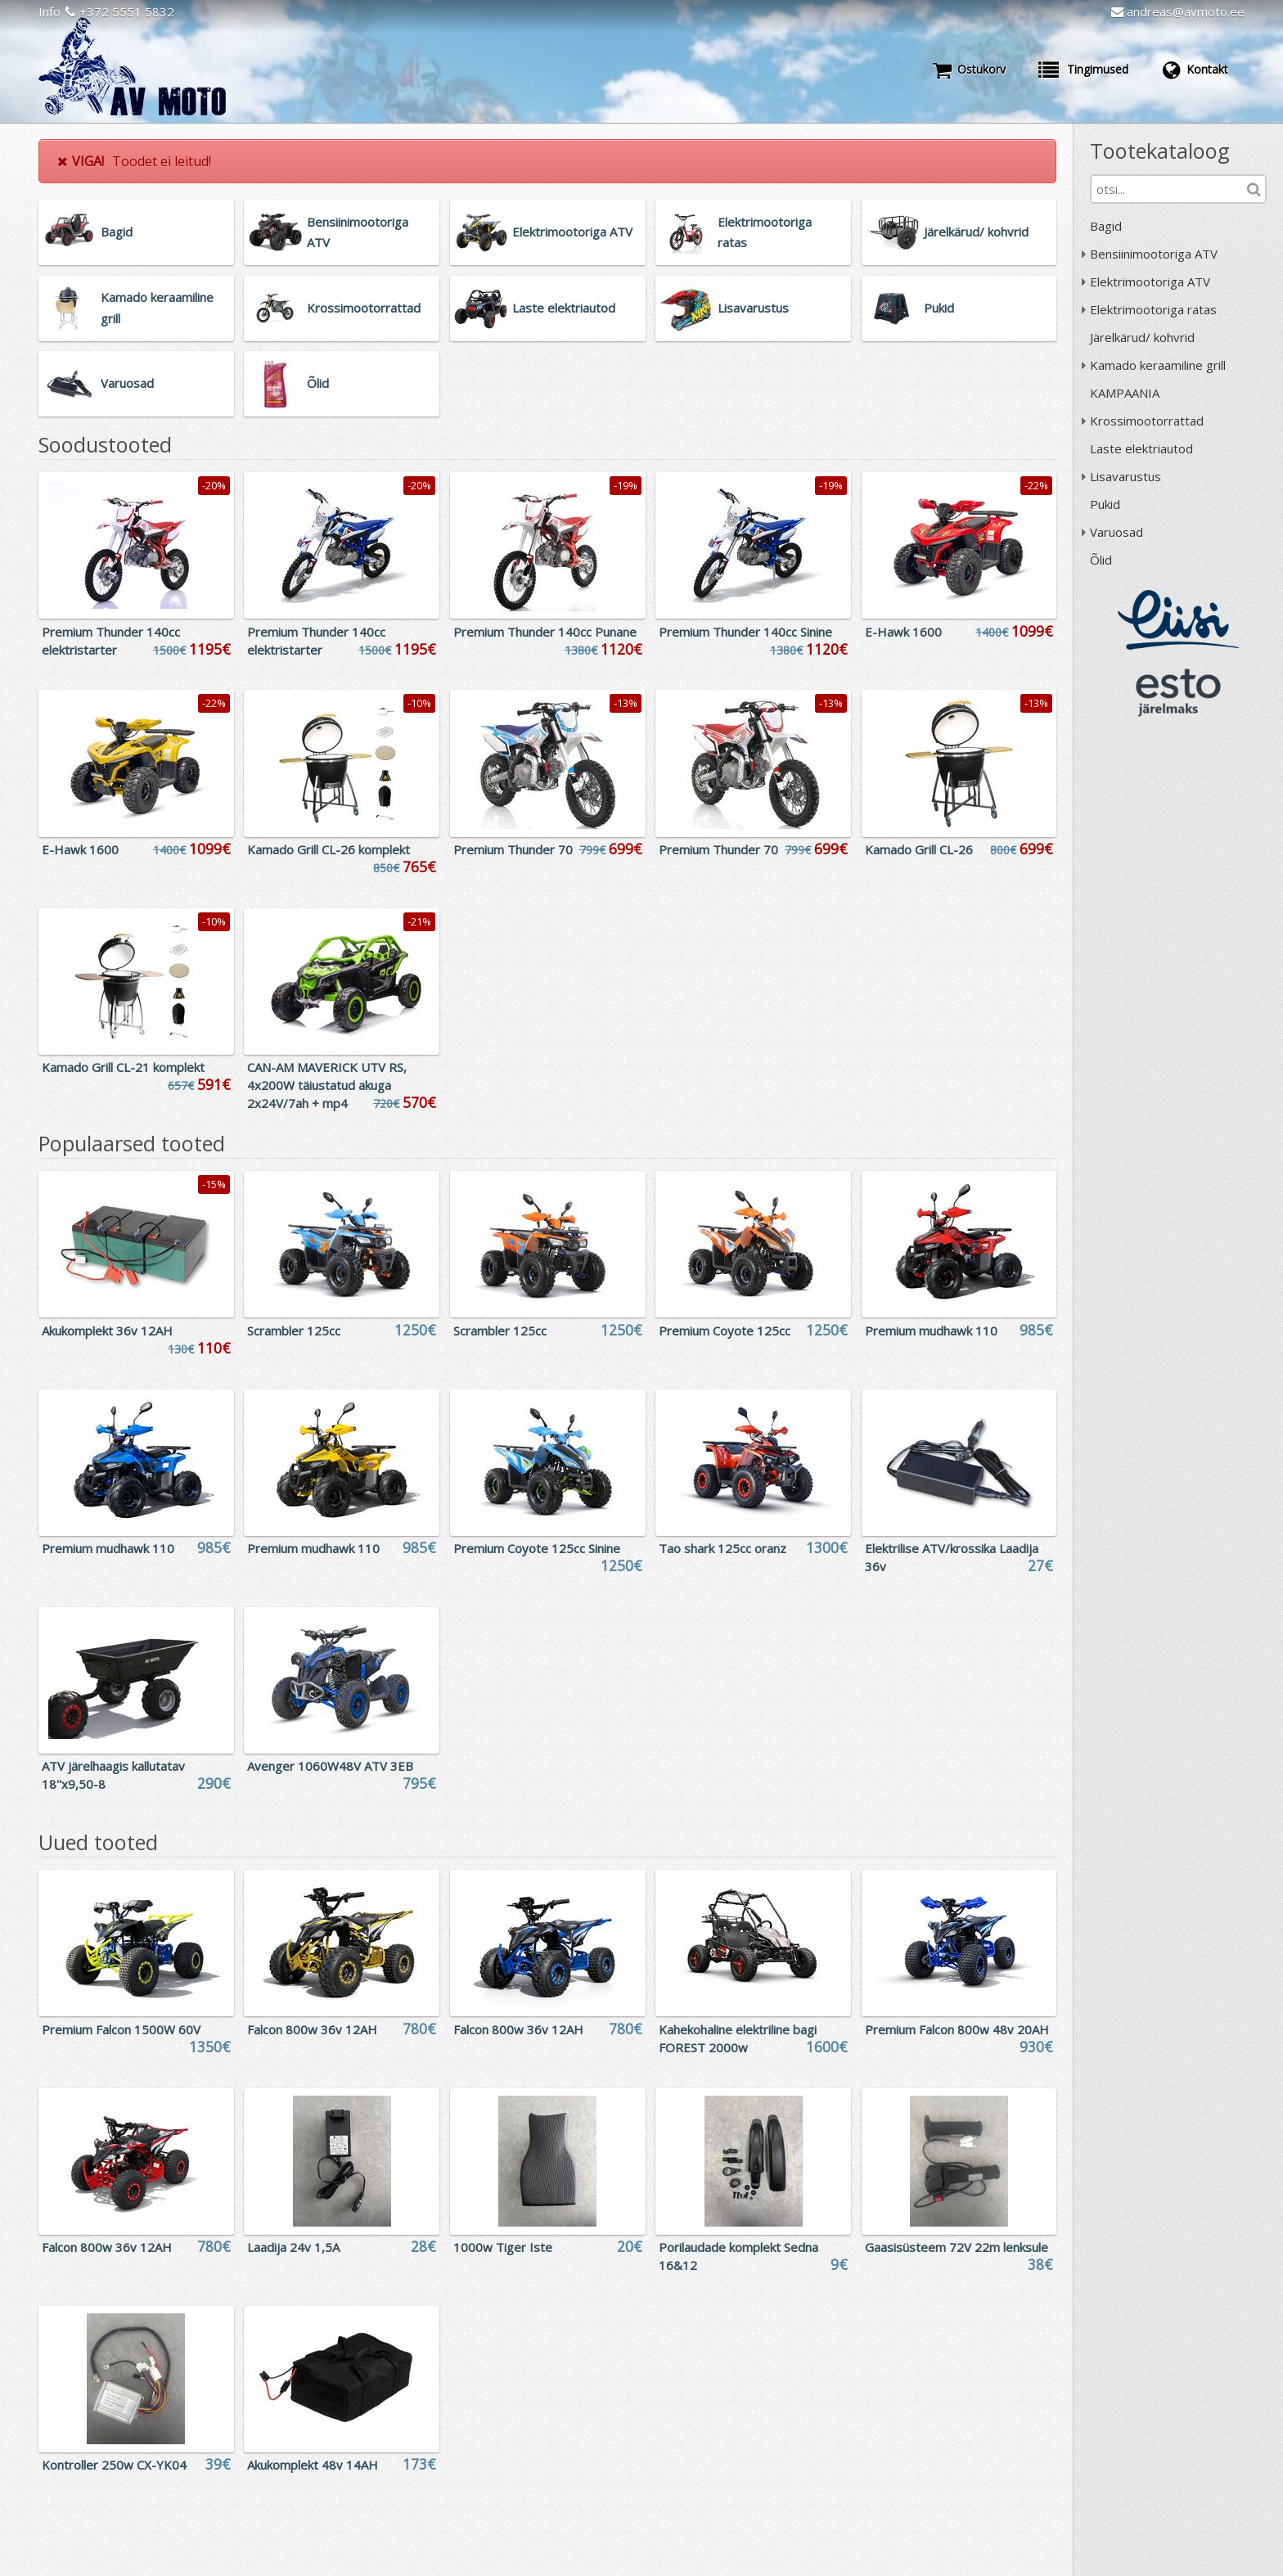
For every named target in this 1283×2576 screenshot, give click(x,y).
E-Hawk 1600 (903, 632)
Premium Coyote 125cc (724, 1330)
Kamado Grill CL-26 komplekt (328, 849)
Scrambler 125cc (293, 1330)
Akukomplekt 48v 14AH (312, 2465)
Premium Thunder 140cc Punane (545, 632)
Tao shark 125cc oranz (722, 1548)
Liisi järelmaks (1178, 620)
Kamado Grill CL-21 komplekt (123, 1067)
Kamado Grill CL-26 (919, 849)
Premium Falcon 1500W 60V (121, 2029)
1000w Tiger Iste (502, 2247)
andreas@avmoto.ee (1178, 11)
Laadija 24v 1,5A (293, 2247)
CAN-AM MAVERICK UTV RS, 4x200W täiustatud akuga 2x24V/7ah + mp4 (327, 1085)
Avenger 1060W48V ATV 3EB (330, 1766)
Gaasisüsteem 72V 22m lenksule (956, 2247)
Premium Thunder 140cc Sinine (745, 632)
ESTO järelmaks (1178, 692)
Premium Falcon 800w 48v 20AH (957, 2029)
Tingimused (1083, 69)
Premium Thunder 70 (513, 849)
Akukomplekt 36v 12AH (107, 1330)
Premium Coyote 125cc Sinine (536, 1548)
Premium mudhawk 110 (931, 1330)
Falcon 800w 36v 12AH (312, 2029)
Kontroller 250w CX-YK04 (114, 2465)
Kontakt (1194, 69)
